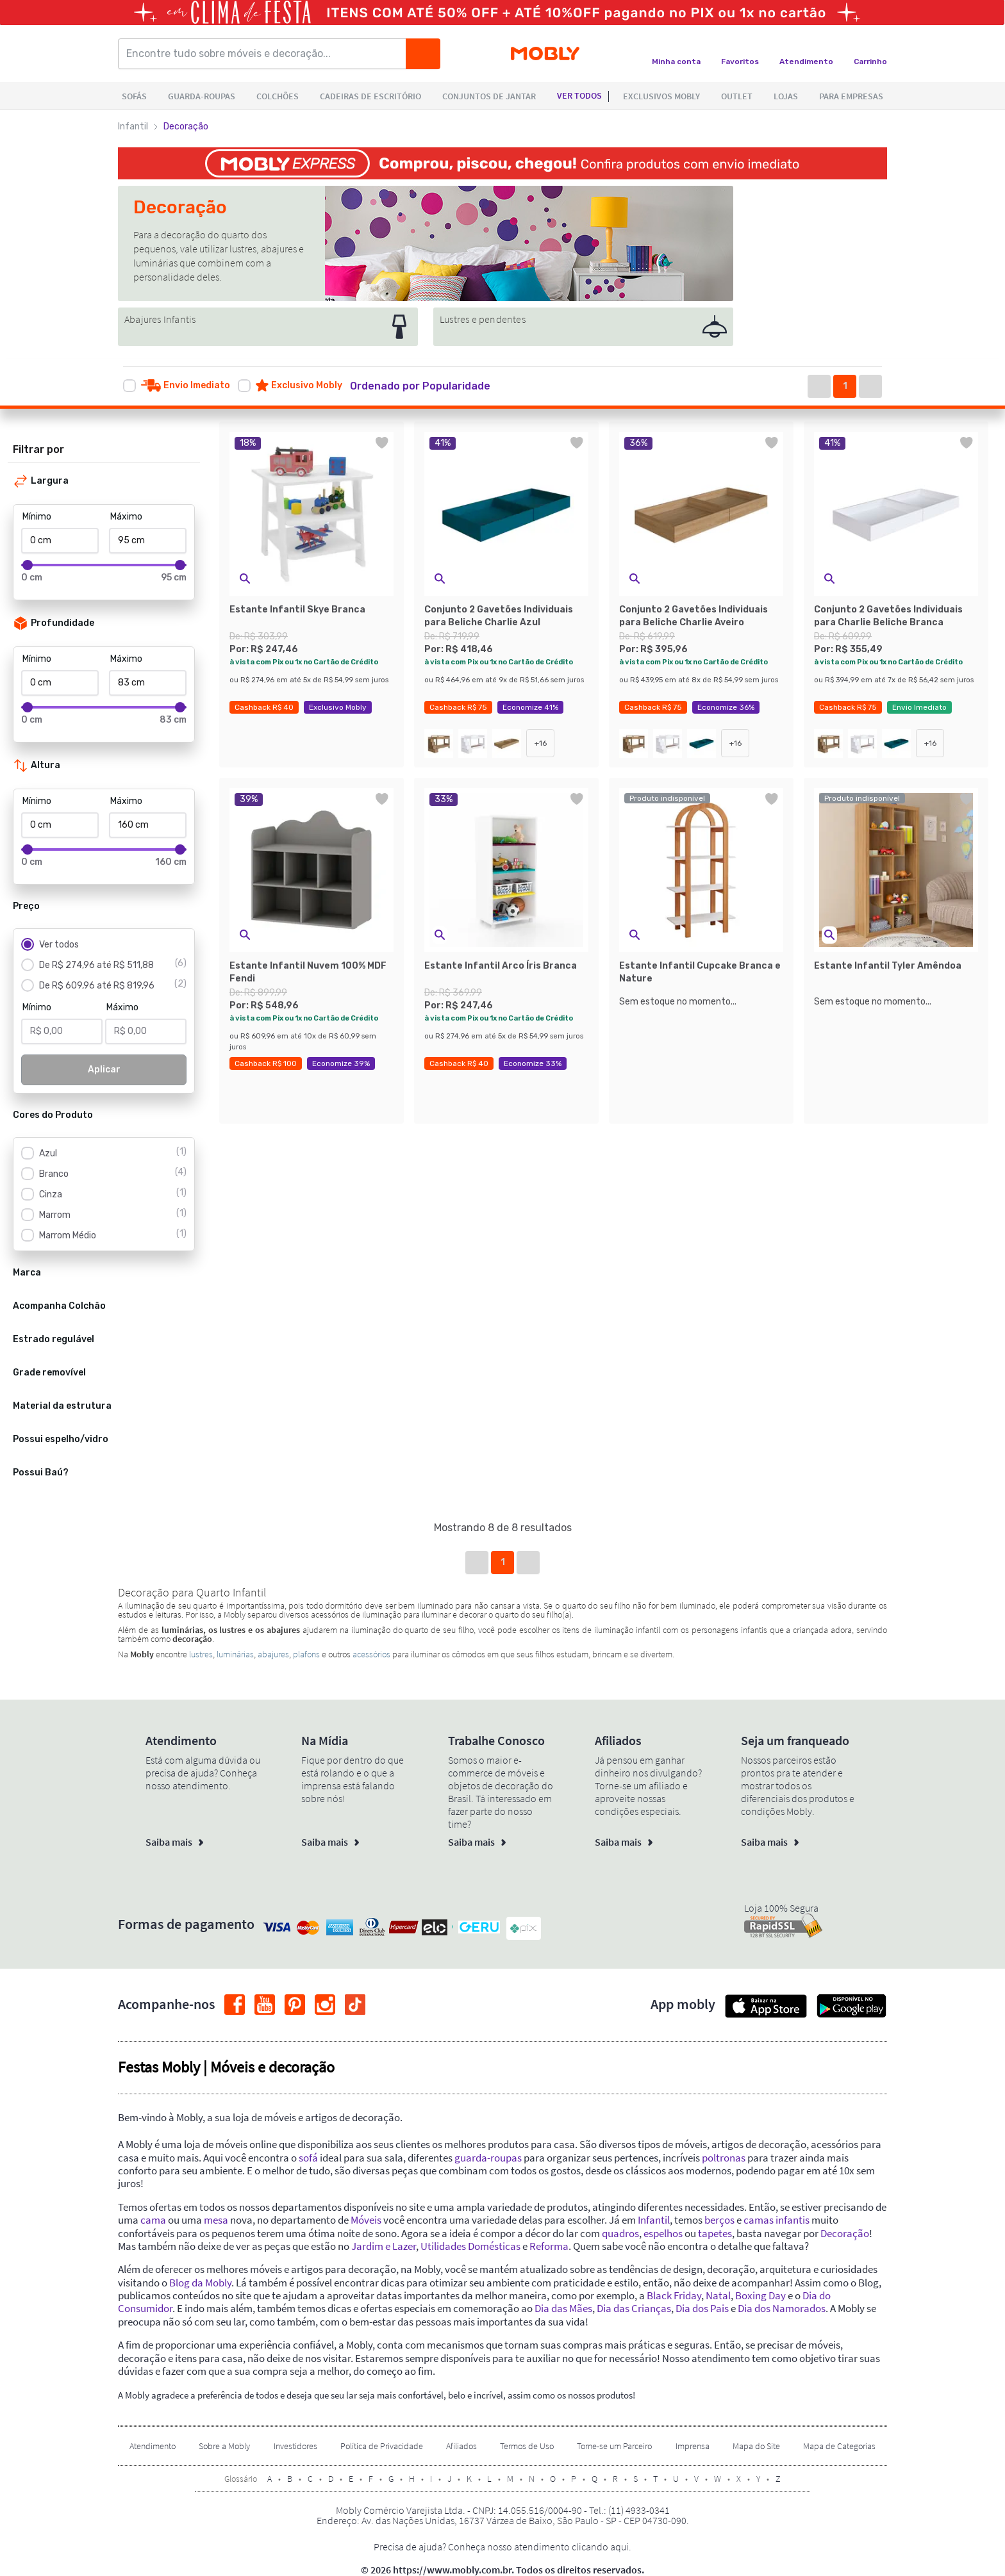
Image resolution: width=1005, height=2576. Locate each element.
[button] (433, 386)
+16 (541, 743)
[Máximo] (148, 540)
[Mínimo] (60, 540)
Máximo (126, 516)
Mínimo (36, 516)
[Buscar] (423, 53)
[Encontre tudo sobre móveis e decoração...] (266, 54)
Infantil (133, 126)
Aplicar (104, 1069)
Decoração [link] (185, 126)
